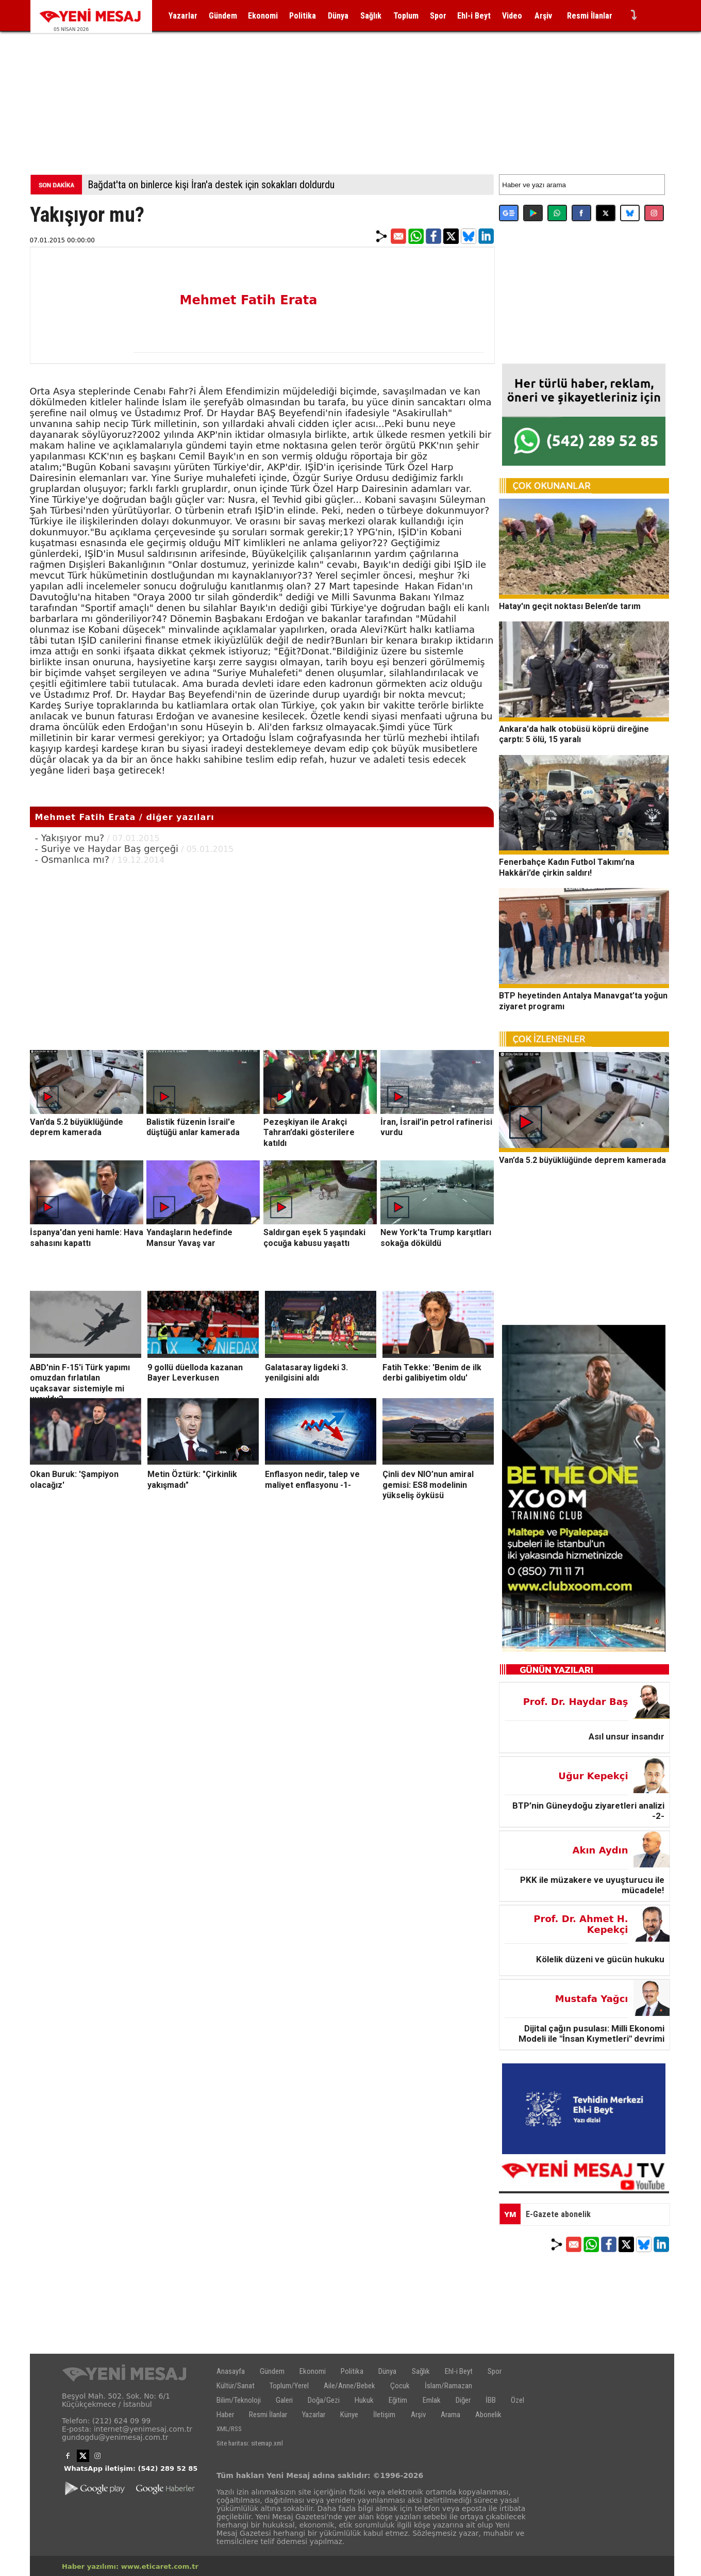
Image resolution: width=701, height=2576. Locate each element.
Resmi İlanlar (589, 16)
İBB (491, 2400)
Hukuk (364, 2400)
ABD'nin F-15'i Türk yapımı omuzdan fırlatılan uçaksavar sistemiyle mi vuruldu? (80, 1383)
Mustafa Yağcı (591, 1998)
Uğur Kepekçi (593, 1775)
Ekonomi (263, 16)
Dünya (338, 16)
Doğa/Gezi (324, 2400)
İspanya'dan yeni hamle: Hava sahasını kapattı (86, 1237)
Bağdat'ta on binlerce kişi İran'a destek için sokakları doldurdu (211, 184)
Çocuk (400, 2385)
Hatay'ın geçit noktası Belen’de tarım (570, 606)
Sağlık (370, 16)
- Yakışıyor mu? (70, 837)
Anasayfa (230, 2371)
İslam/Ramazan (448, 2385)
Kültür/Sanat (235, 2385)
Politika (302, 16)
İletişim (384, 2414)
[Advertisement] (350, 92)
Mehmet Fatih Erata (249, 300)
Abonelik (488, 2414)
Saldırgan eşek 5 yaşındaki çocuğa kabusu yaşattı (314, 1237)
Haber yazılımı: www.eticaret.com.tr (130, 2566)
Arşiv (543, 16)
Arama (450, 2414)
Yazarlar (183, 16)
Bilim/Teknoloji (238, 2400)
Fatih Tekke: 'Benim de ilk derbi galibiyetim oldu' (431, 1372)
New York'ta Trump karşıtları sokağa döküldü (435, 1237)
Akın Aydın (600, 1850)
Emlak (432, 2400)
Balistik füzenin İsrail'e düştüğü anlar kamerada (193, 1127)
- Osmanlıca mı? (72, 859)
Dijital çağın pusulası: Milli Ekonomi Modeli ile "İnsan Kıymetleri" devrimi (591, 2033)
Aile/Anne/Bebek (349, 2385)
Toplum (406, 16)
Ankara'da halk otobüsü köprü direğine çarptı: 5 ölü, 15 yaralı (574, 734)
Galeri (284, 2400)
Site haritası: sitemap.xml (249, 2443)
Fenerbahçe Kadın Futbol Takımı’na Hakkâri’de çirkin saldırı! (567, 867)
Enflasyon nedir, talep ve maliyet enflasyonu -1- (312, 1479)
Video (512, 16)
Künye (349, 2414)
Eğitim (398, 2400)
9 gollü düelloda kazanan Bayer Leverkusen (195, 1372)
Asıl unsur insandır (626, 1736)
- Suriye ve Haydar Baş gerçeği (107, 848)
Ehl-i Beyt (474, 16)
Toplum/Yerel (289, 2385)
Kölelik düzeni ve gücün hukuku (600, 1959)
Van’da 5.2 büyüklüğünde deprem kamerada (76, 1127)
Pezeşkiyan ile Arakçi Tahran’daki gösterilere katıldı (309, 1132)
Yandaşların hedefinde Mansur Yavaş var (189, 1237)
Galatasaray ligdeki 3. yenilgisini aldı (306, 1372)
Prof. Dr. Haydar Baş (575, 1701)
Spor (438, 16)
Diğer (463, 2400)
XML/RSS (229, 2429)
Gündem (223, 16)
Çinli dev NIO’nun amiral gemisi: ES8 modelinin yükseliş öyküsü (428, 1484)
